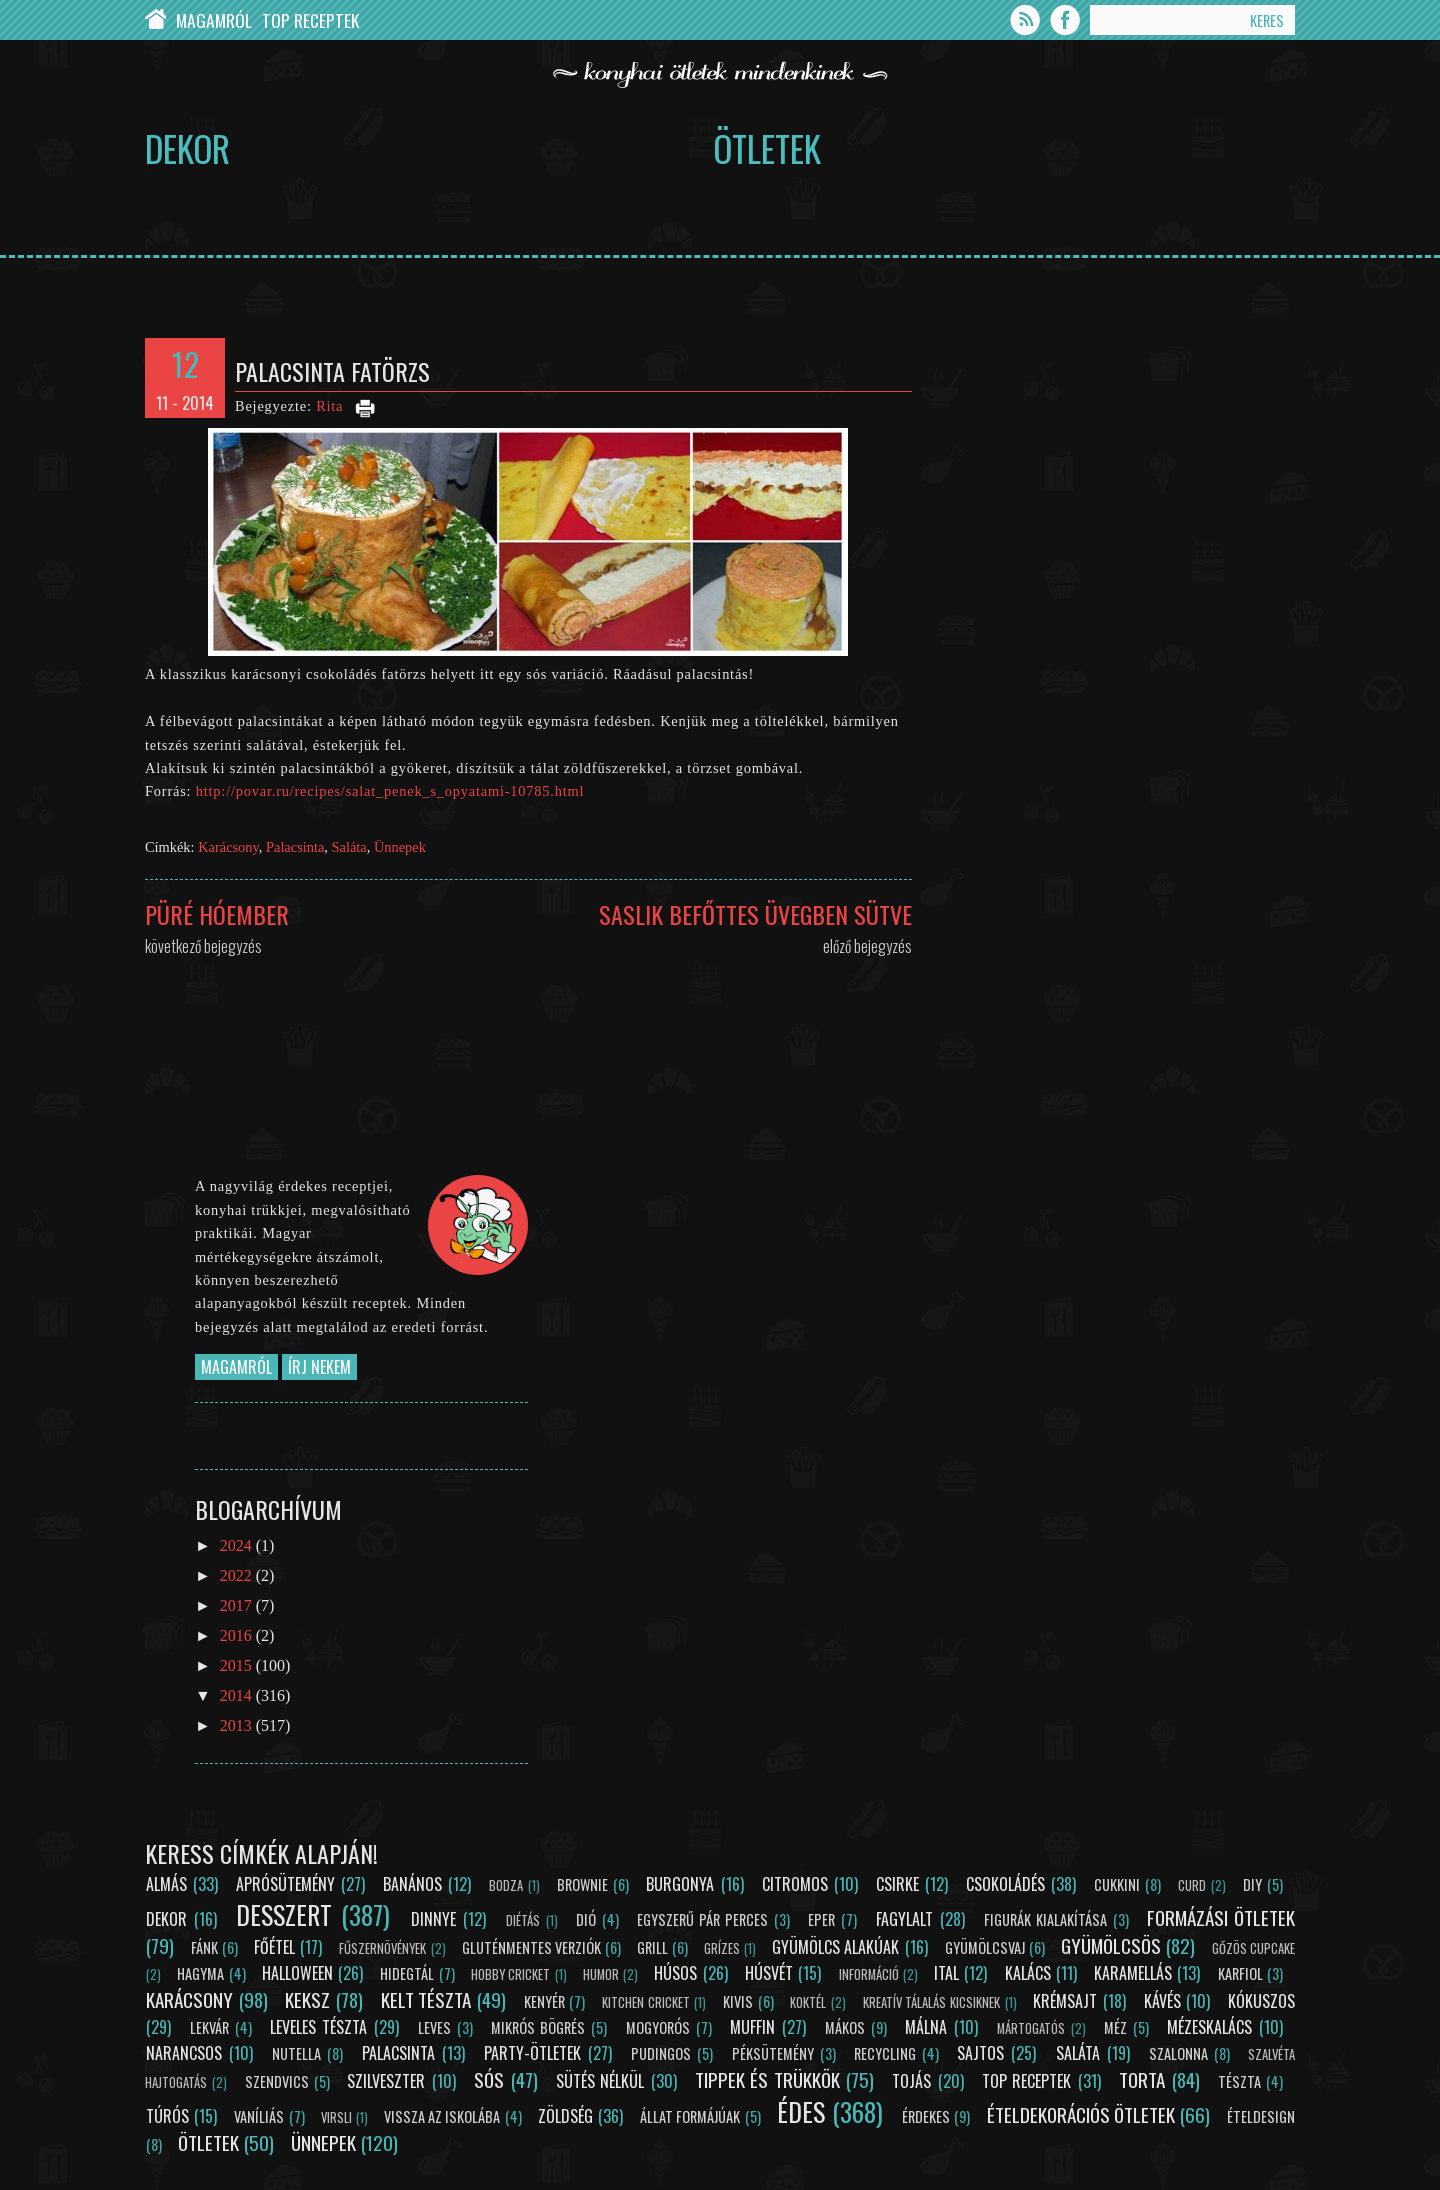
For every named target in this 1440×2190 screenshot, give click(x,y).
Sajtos (980, 2053)
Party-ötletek (532, 2053)
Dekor (187, 148)
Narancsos (184, 2053)
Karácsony (228, 847)
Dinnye (433, 1919)
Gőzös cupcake (1253, 1948)
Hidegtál (407, 1973)
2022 (238, 1575)
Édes (801, 2111)
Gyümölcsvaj (985, 1947)
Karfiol (1240, 1973)
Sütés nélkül (600, 2081)
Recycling (885, 2053)
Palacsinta (295, 847)
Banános (412, 1884)
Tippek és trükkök (767, 2079)
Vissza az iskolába (442, 2116)
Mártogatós (1031, 2028)
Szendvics (277, 2081)
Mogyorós (658, 2027)
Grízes (722, 1948)
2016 (238, 1635)
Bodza (506, 1885)
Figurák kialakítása (1045, 1919)
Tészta (1239, 2081)
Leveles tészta (318, 2027)
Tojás (911, 2081)
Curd (1192, 1885)
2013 (238, 1725)
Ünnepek (400, 847)
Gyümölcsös (1111, 1945)
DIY (1252, 1884)
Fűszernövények (382, 1948)
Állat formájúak (690, 2116)
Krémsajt (1065, 2001)
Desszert (284, 1914)
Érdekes (926, 2116)
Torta (1142, 2079)
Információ (869, 1974)
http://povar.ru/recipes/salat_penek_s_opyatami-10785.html (390, 791)
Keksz (307, 1999)
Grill (652, 1947)
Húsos (675, 1973)
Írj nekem (319, 1367)
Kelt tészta (426, 1999)
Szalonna (1178, 2053)
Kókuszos (1261, 2001)
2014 (238, 1695)
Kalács (1028, 1973)
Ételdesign (1261, 2116)
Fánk (204, 1947)
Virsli (336, 2117)
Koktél (808, 2002)
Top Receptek (310, 20)
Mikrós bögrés (538, 2027)
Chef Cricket (155, 20)
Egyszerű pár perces (702, 1919)
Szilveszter (386, 2081)
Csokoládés (1005, 1884)
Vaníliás (259, 2116)
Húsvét (769, 1973)
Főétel (274, 1947)
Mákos (845, 2027)
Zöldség (565, 2116)
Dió (586, 1919)
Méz (1115, 2027)
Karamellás (1133, 1973)
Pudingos (661, 2053)
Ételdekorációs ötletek (1081, 2114)
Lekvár (209, 2027)
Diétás (523, 1920)
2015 (238, 1665)
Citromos (795, 1884)
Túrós (167, 2116)
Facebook (1065, 20)
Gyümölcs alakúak (835, 1947)
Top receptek (1026, 2081)
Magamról (214, 20)
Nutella (296, 2053)
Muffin (752, 2027)
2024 (238, 1545)
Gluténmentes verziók (531, 1947)
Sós (489, 2079)
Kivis (738, 2001)
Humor (601, 1974)
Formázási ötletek (1221, 1917)
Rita (329, 406)
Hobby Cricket (510, 1974)
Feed (1025, 20)
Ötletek (767, 148)
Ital (946, 1973)
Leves (434, 2027)
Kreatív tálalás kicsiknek (931, 2002)
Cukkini (1117, 1884)
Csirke (897, 1884)
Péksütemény (773, 2053)
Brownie (582, 1884)
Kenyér (544, 2001)
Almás (166, 1884)
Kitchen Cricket (646, 2002)
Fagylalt (904, 1919)
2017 (238, 1605)
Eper (821, 1919)
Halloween (297, 1973)
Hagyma (200, 1973)
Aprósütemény (285, 1884)
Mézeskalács (1209, 2027)
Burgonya (680, 1884)
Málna (926, 2027)
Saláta (349, 847)
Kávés (1162, 2001)
